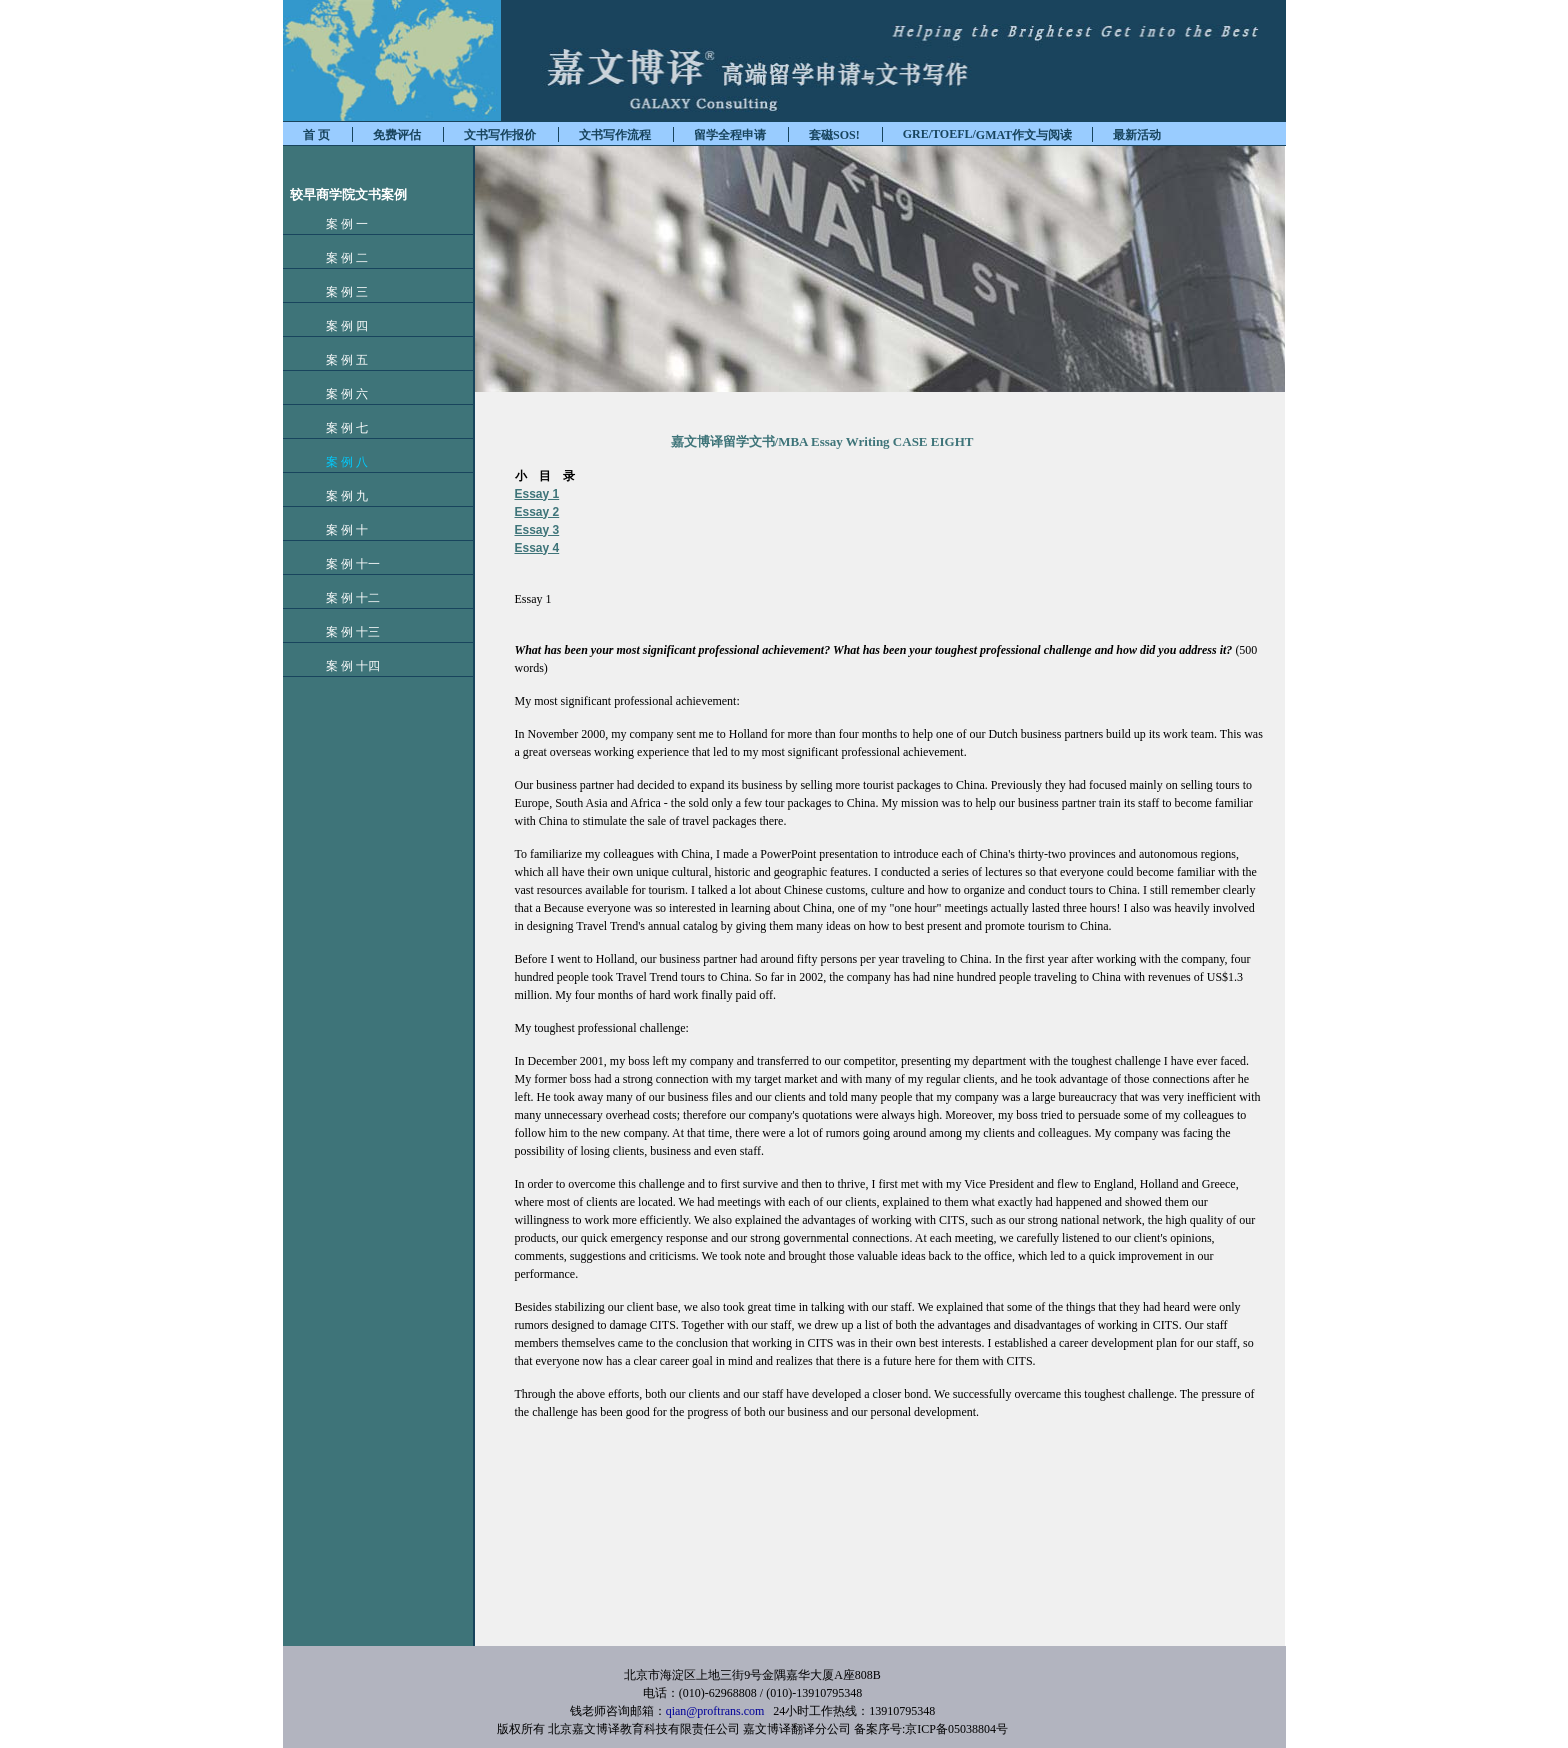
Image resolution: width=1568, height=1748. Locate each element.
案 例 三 (336, 292)
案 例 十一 (342, 564)
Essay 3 (537, 530)
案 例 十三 (342, 632)
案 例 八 (336, 462)
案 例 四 (336, 326)
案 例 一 (336, 224)
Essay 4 (537, 548)
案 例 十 (336, 530)
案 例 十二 (342, 598)
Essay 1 (537, 494)
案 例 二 (336, 258)
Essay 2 (537, 512)
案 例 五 (336, 360)
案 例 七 (336, 428)
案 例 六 (336, 394)
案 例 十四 (342, 666)
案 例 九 (336, 496)
